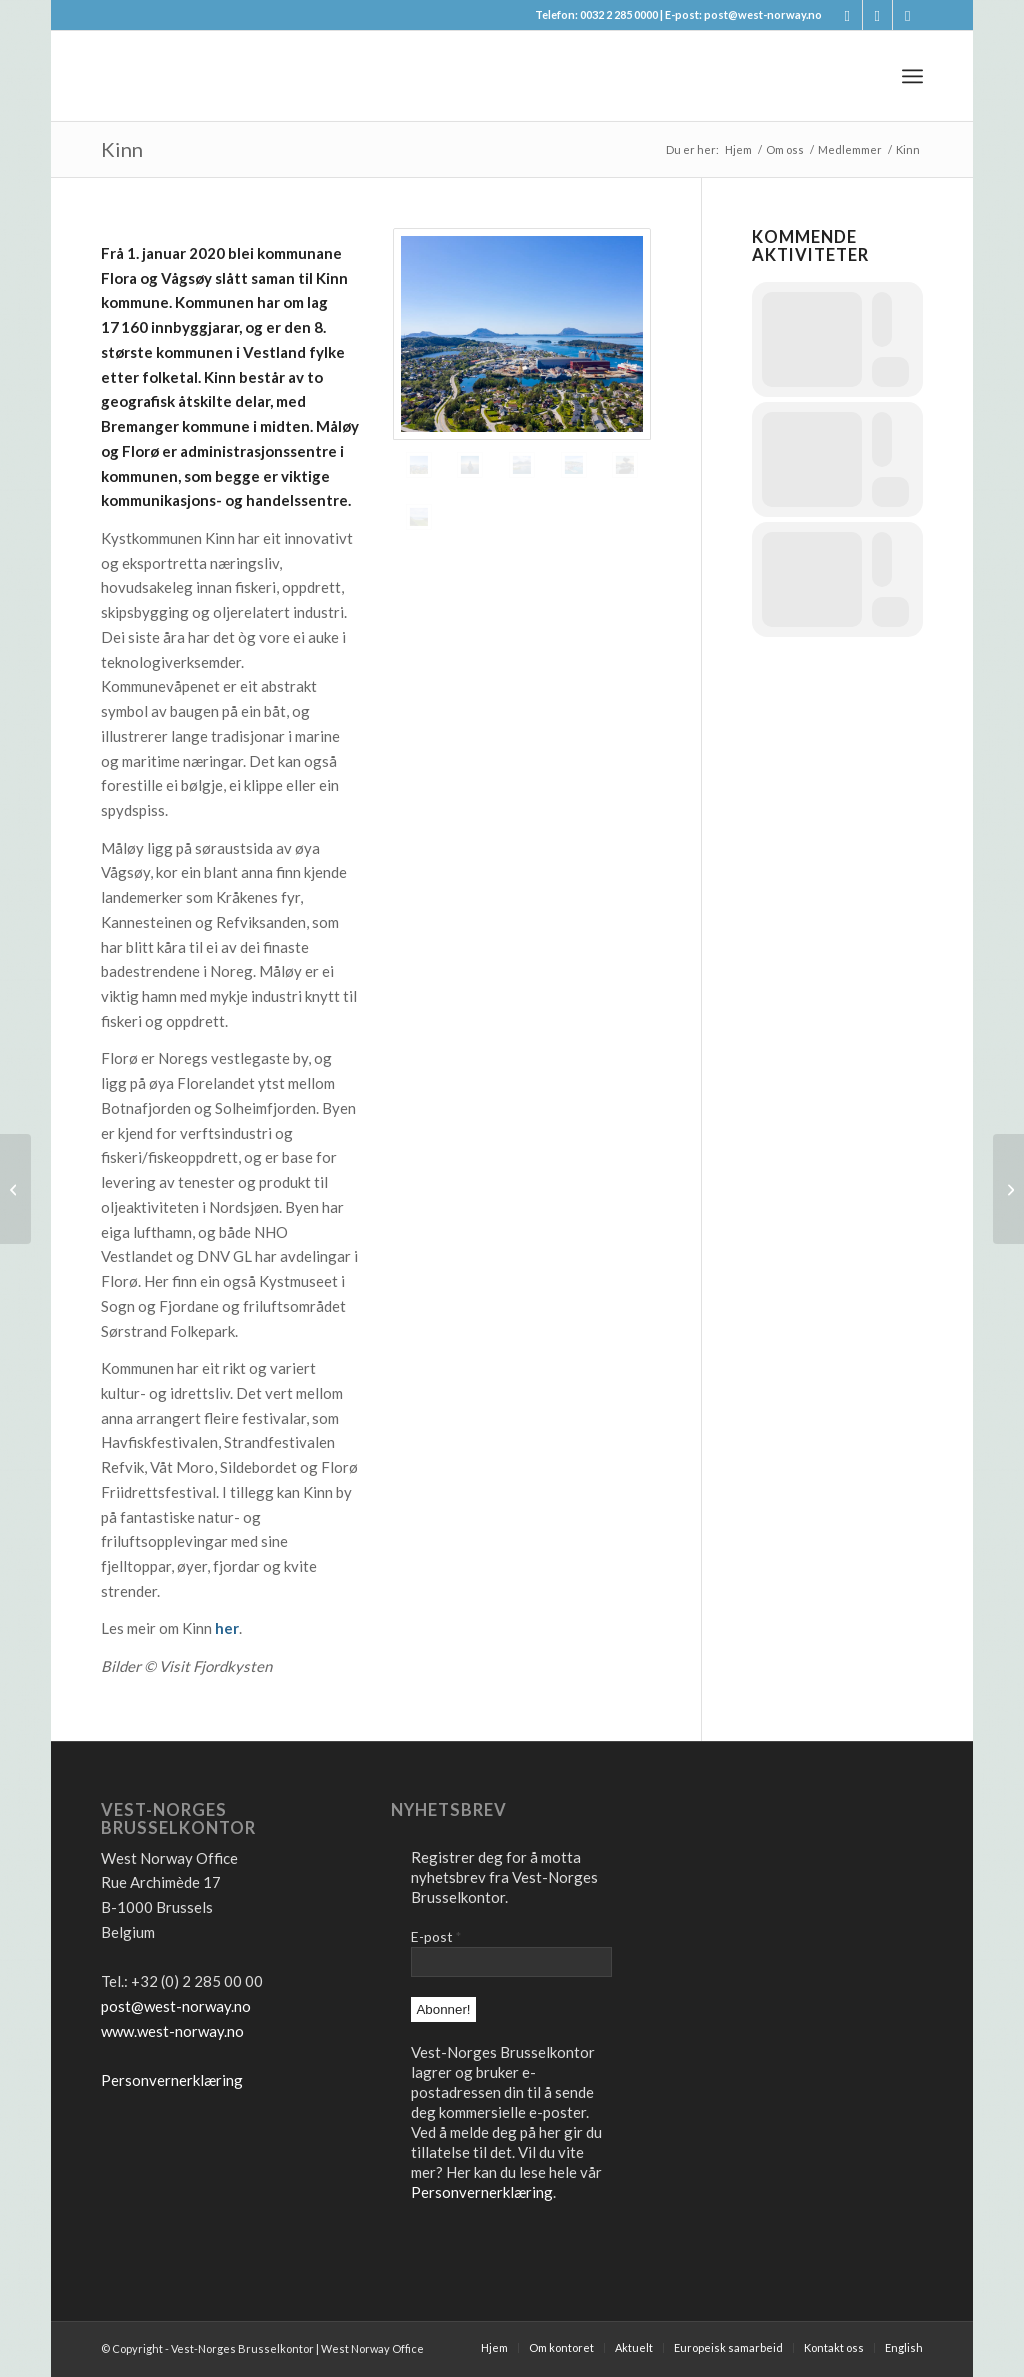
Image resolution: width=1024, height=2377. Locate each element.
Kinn (122, 149)
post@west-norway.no (176, 2006)
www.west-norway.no (172, 2031)
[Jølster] (1008, 1189)
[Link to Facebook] (847, 15)
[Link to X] (877, 15)
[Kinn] (15, 1189)
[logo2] (251, 76)
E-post (436, 1936)
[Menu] (912, 76)
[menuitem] (912, 76)
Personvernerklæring (172, 2080)
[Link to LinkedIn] (908, 15)
